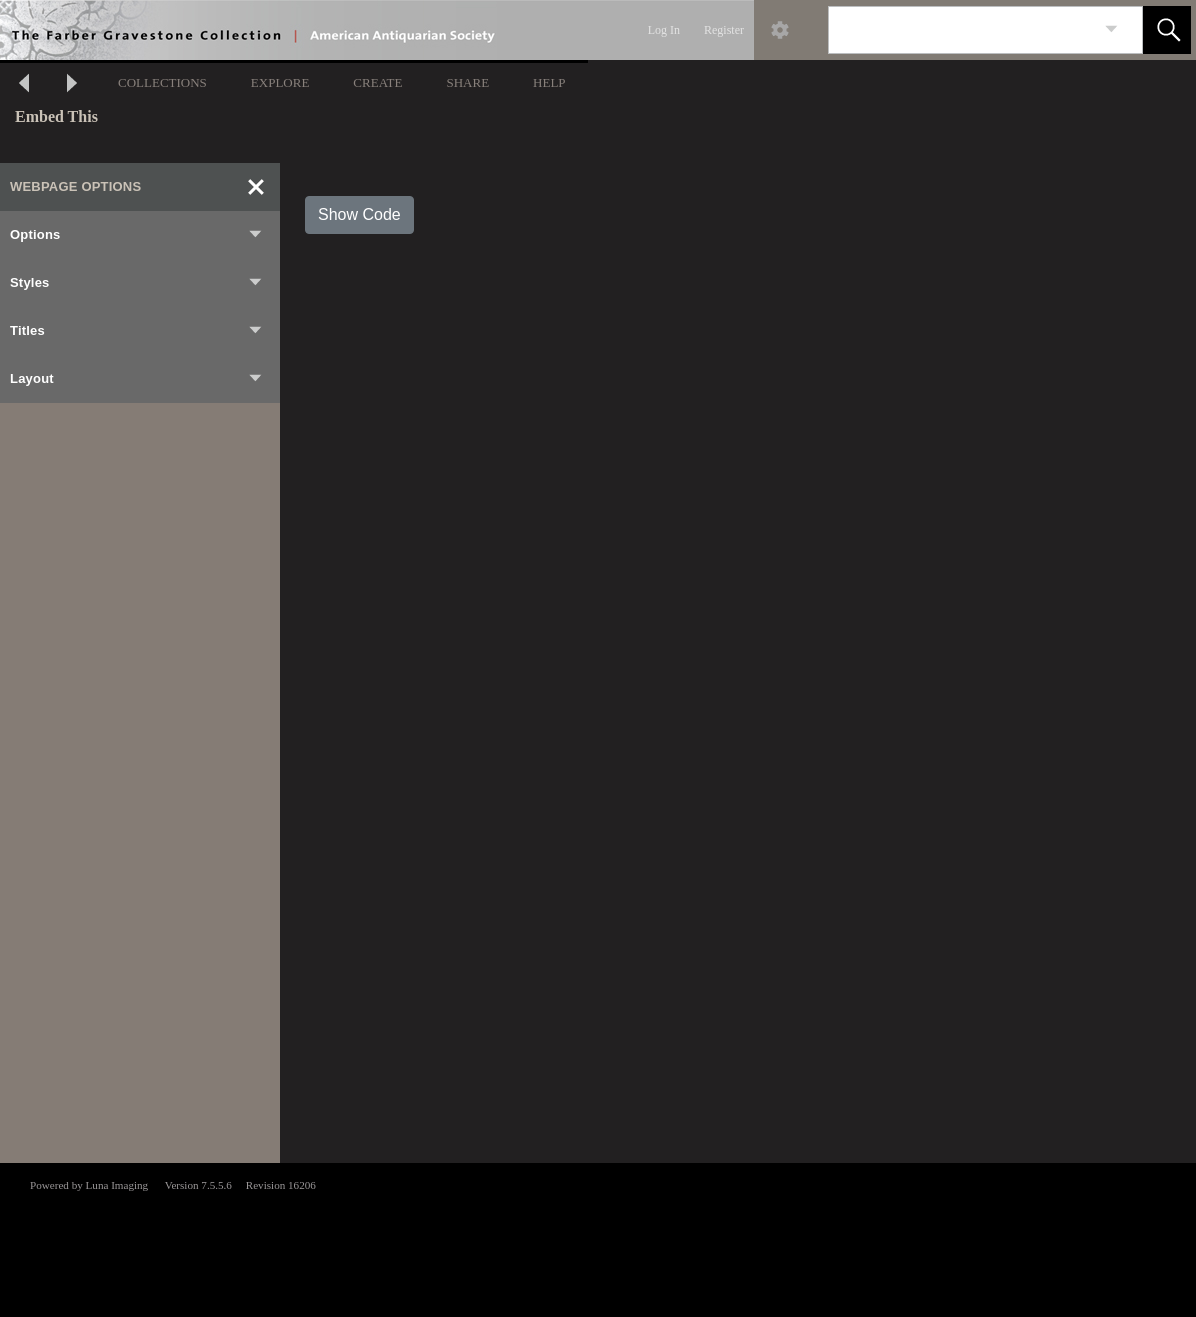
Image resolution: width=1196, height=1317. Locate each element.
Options (137, 235)
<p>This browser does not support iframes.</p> (598, 1238)
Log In (664, 30)
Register (724, 30)
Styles (137, 283)
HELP (549, 82)
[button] (1167, 30)
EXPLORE (280, 82)
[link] (1111, 29)
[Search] (962, 30)
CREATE (377, 82)
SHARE (467, 82)
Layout (137, 379)
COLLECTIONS (162, 82)
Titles (137, 331)
